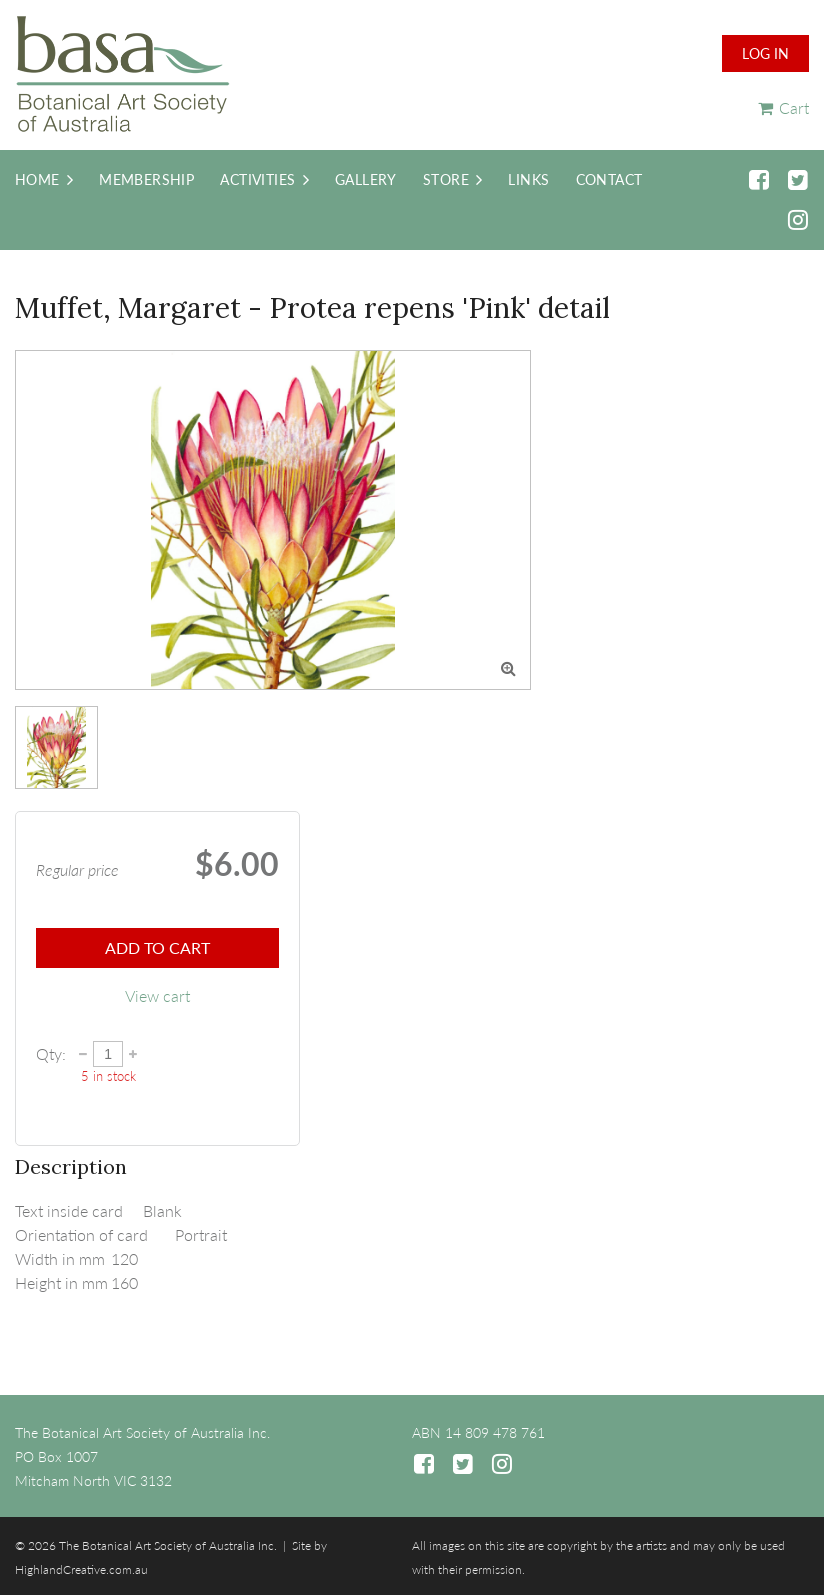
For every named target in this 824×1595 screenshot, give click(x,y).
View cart (157, 995)
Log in (765, 53)
